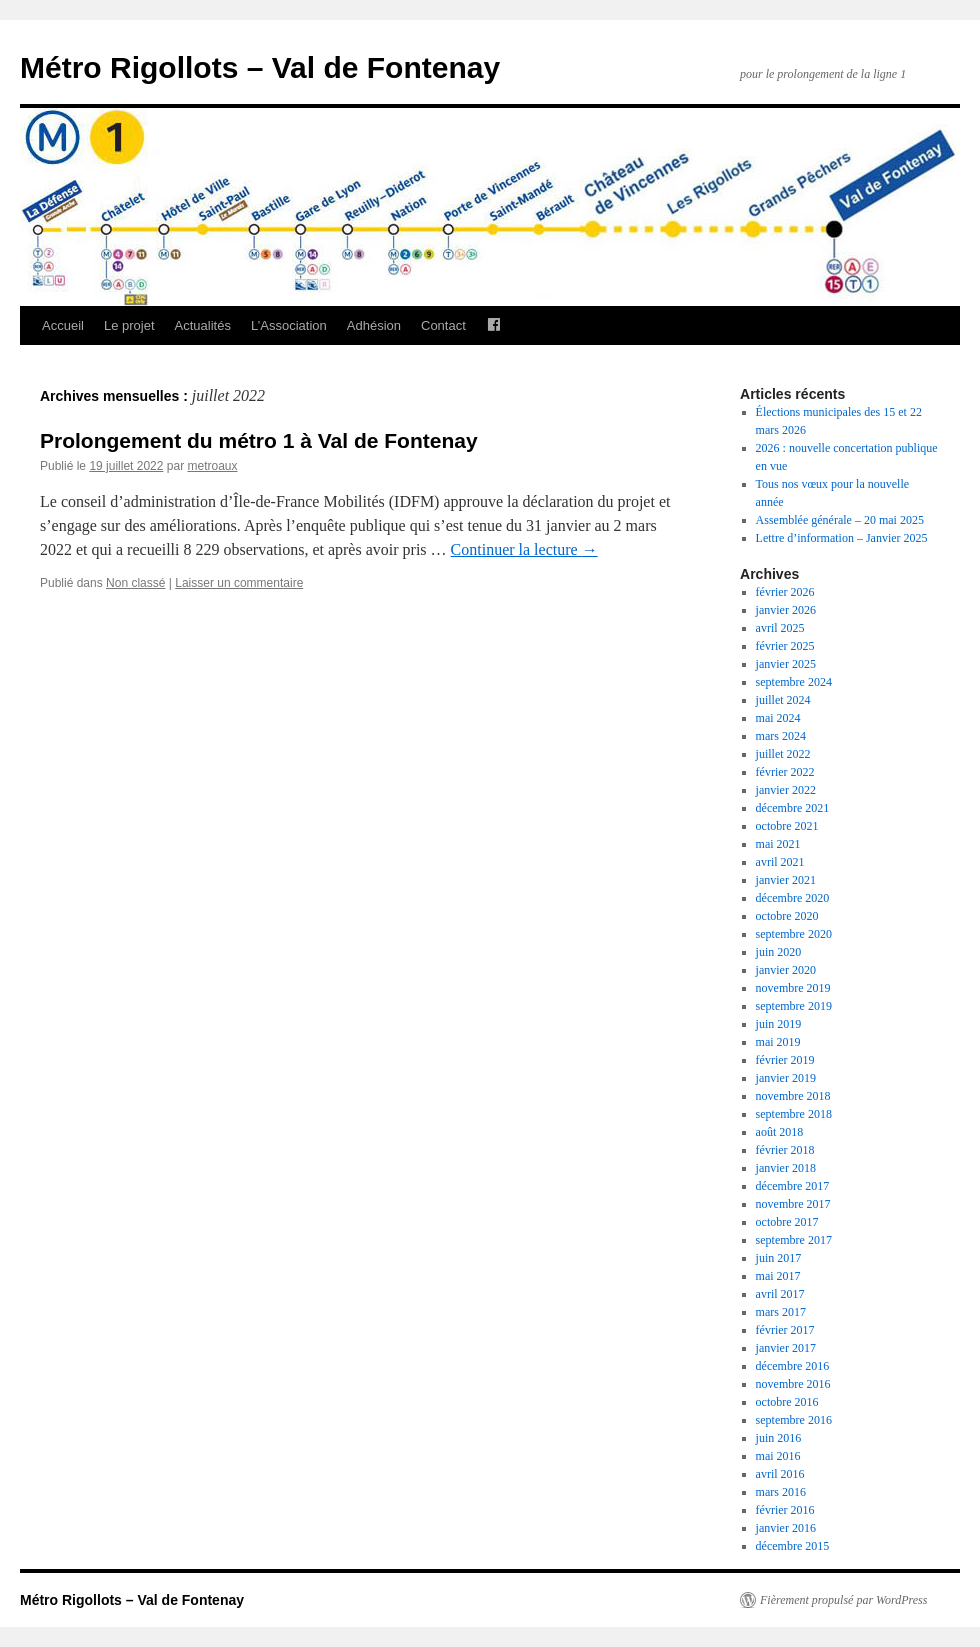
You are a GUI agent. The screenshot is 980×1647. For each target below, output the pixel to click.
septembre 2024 (794, 682)
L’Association (289, 325)
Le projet (129, 325)
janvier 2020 (786, 970)
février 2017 (785, 1330)
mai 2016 (778, 1456)
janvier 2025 (786, 664)
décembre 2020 (793, 898)
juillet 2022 (783, 754)
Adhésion (374, 325)
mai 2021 (778, 844)
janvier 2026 (786, 610)
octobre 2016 (787, 1402)
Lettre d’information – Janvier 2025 (842, 538)
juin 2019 (779, 1024)
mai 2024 (778, 718)
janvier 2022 (786, 790)
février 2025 (785, 646)
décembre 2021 (793, 808)
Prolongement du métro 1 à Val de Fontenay (259, 440)
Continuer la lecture (524, 549)
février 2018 (785, 1150)
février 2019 (785, 1060)
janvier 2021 (786, 880)
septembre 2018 (794, 1114)
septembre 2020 (794, 934)
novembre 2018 (793, 1096)
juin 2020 (779, 952)
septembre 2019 (794, 1006)
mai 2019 (778, 1042)
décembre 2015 (793, 1546)
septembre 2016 (794, 1420)
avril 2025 (780, 628)
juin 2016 (779, 1438)
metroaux (212, 466)
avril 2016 (780, 1474)
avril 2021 (780, 862)
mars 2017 (781, 1312)
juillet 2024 (783, 700)
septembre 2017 (794, 1240)
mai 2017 (778, 1276)
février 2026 (785, 592)
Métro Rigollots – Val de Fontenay (260, 67)
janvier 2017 (786, 1348)
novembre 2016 (793, 1384)
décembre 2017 (793, 1186)
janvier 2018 (786, 1168)
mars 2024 (781, 736)
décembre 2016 (793, 1366)
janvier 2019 (786, 1078)
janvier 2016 (786, 1528)
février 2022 (785, 772)
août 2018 (780, 1132)
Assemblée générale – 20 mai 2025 (840, 520)
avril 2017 (780, 1294)
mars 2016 (781, 1492)
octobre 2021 (787, 826)
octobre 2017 (787, 1222)
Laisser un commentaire (239, 583)
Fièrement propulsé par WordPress (843, 1600)
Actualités (203, 325)
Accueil (63, 325)
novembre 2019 (793, 988)
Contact (443, 325)
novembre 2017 (793, 1204)
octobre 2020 (787, 916)
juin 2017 (779, 1258)
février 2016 (785, 1510)
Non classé (135, 583)
